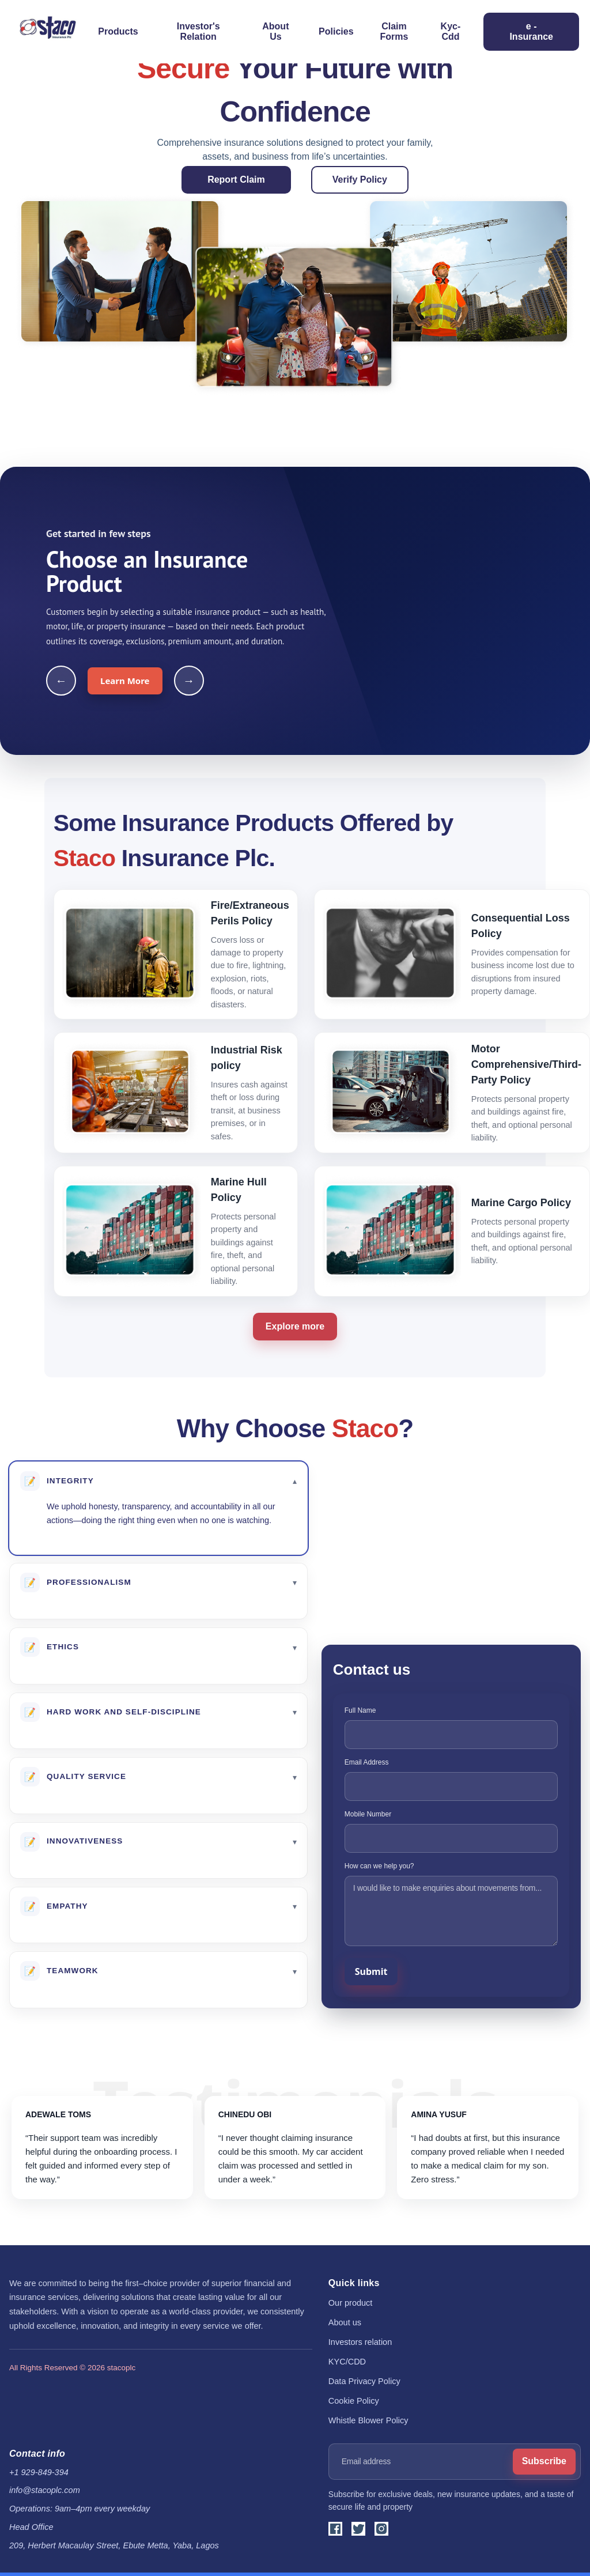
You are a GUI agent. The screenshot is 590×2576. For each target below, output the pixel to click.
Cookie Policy (353, 2400)
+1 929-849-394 (39, 2472)
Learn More (125, 680)
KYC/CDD (347, 2361)
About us (344, 2322)
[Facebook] (335, 2529)
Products (118, 31)
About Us (275, 31)
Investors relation (360, 2342)
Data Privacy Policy (364, 2381)
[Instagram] (381, 2529)
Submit (371, 1971)
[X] (358, 2529)
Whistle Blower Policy (368, 2420)
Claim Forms (394, 31)
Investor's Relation (198, 31)
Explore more (295, 1326)
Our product (350, 2302)
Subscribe (544, 2461)
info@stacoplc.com (44, 2490)
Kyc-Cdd (451, 31)
